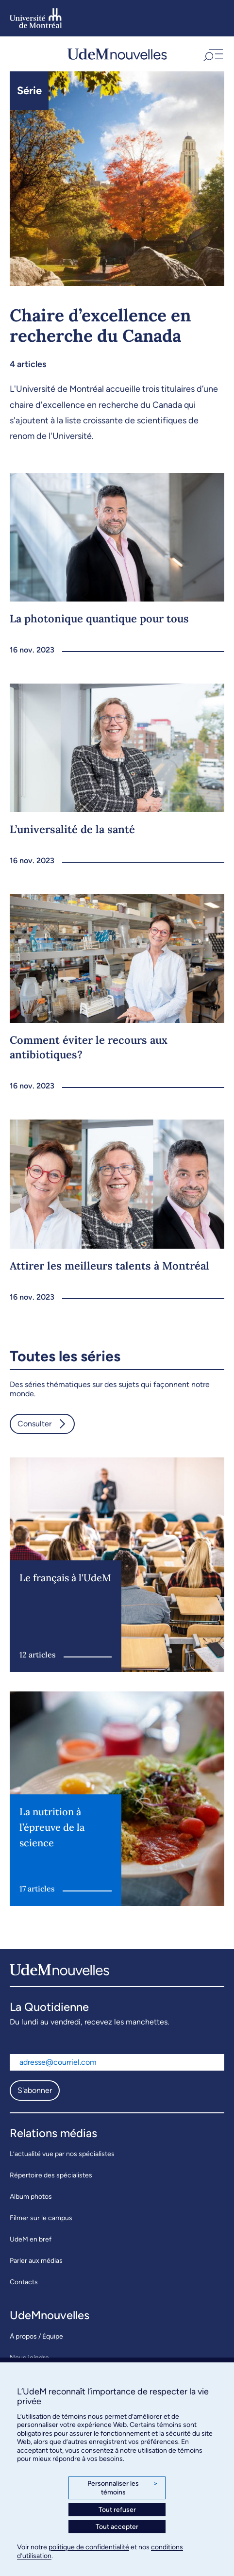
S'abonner (34, 2090)
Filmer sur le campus (41, 2218)
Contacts (24, 2282)
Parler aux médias (36, 2261)
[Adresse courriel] (117, 2062)
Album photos (31, 2196)
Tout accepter (117, 2527)
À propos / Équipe (36, 2336)
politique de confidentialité (89, 2547)
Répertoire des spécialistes (51, 2175)
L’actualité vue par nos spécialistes (62, 2154)
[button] (212, 54)
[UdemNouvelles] (117, 54)
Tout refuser (117, 2510)
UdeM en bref (30, 2239)
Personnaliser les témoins (122, 2487)
